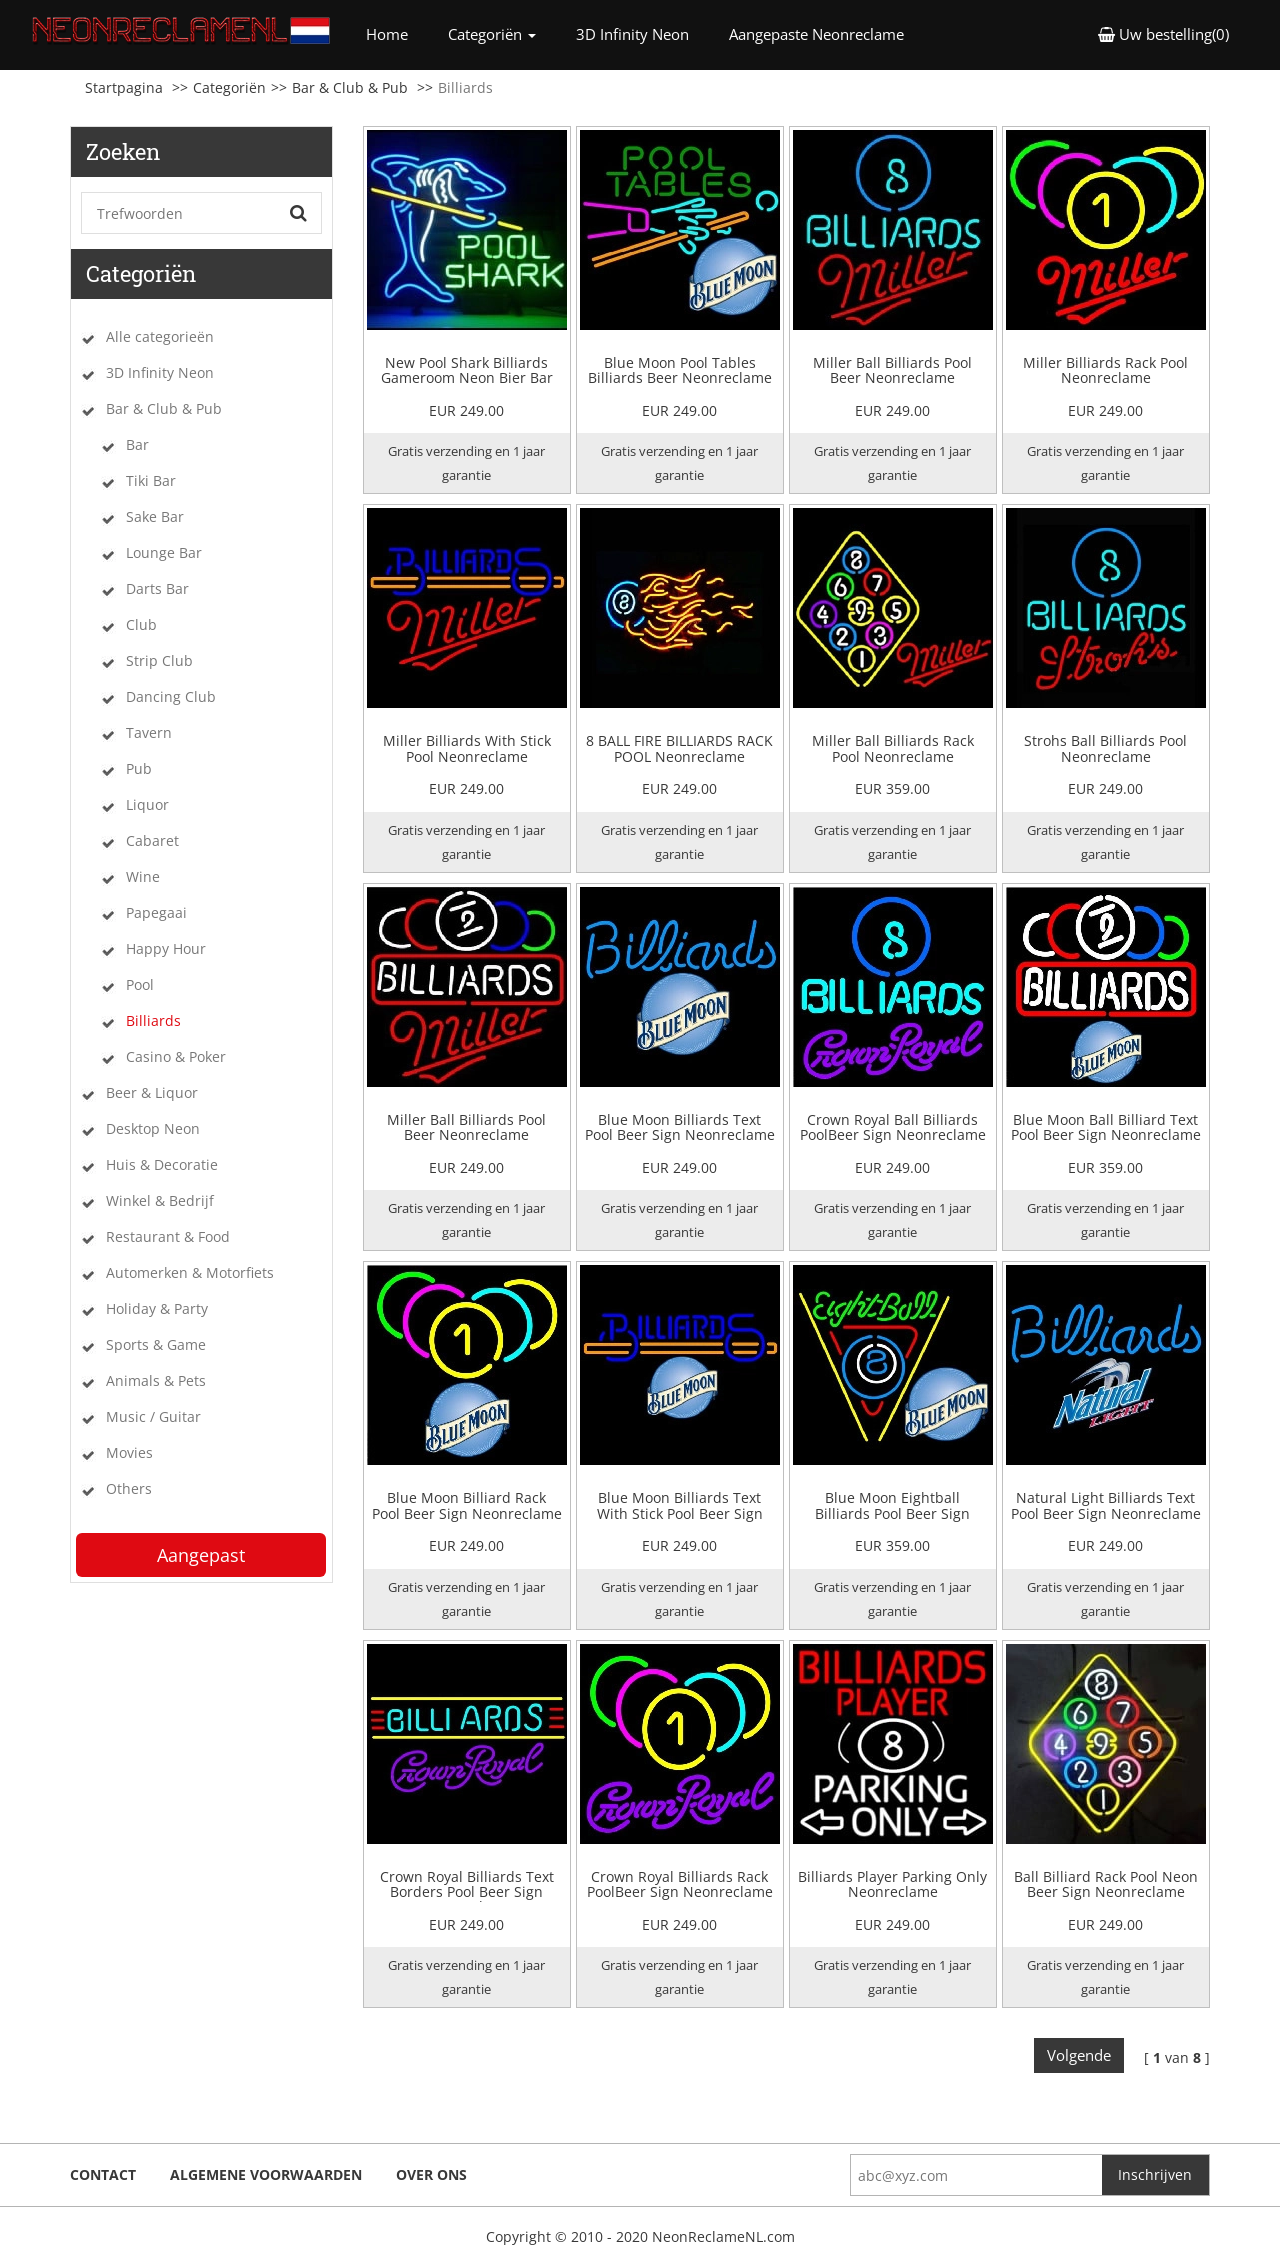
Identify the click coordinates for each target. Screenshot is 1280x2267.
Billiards (153, 1020)
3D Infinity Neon (632, 34)
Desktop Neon (153, 1128)
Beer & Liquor (152, 1092)
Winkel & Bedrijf (160, 1200)
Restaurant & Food (168, 1236)
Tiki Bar (151, 480)
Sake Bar (155, 516)
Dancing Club (171, 696)
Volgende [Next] (1079, 2055)
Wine (143, 876)
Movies (129, 1452)
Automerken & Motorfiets (190, 1272)
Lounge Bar (164, 552)
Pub (139, 768)
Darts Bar (157, 588)
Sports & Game (156, 1344)
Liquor (147, 804)
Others (129, 1488)
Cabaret (152, 840)
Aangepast (201, 1555)
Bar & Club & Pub (350, 87)
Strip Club (159, 660)
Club (141, 624)
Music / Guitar (153, 1416)
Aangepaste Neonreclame (816, 34)
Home (397, 33)
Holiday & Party (157, 1308)
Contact (103, 2174)
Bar (137, 444)
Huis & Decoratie (162, 1164)
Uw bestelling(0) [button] (1163, 34)
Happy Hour (166, 948)
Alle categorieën (160, 336)
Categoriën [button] (492, 34)
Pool (140, 984)
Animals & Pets (156, 1380)
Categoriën (229, 87)
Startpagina (124, 87)
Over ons (431, 2174)
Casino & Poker (176, 1056)
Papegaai (156, 912)
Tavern (149, 732)
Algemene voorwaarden (266, 2174)
